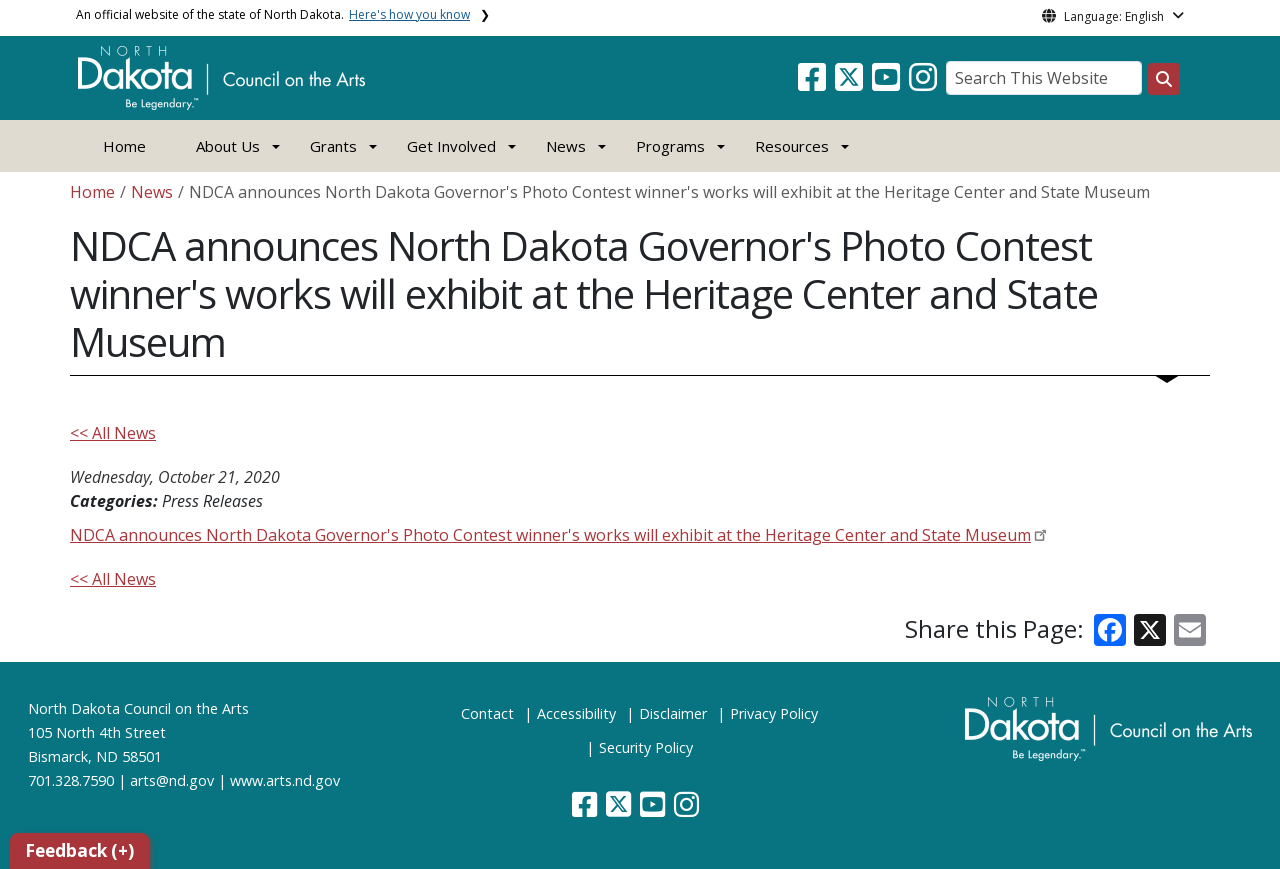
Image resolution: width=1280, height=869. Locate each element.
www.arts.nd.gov (285, 780)
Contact (487, 713)
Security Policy (646, 747)
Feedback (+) (79, 850)
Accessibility (576, 713)
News (152, 192)
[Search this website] (1164, 79)
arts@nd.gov (172, 780)
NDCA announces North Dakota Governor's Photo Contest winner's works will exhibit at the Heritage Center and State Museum (550, 535)
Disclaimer (673, 713)
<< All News (113, 433)
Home (124, 146)
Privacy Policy (774, 713)
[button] (814, 83)
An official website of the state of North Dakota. (273, 14)
